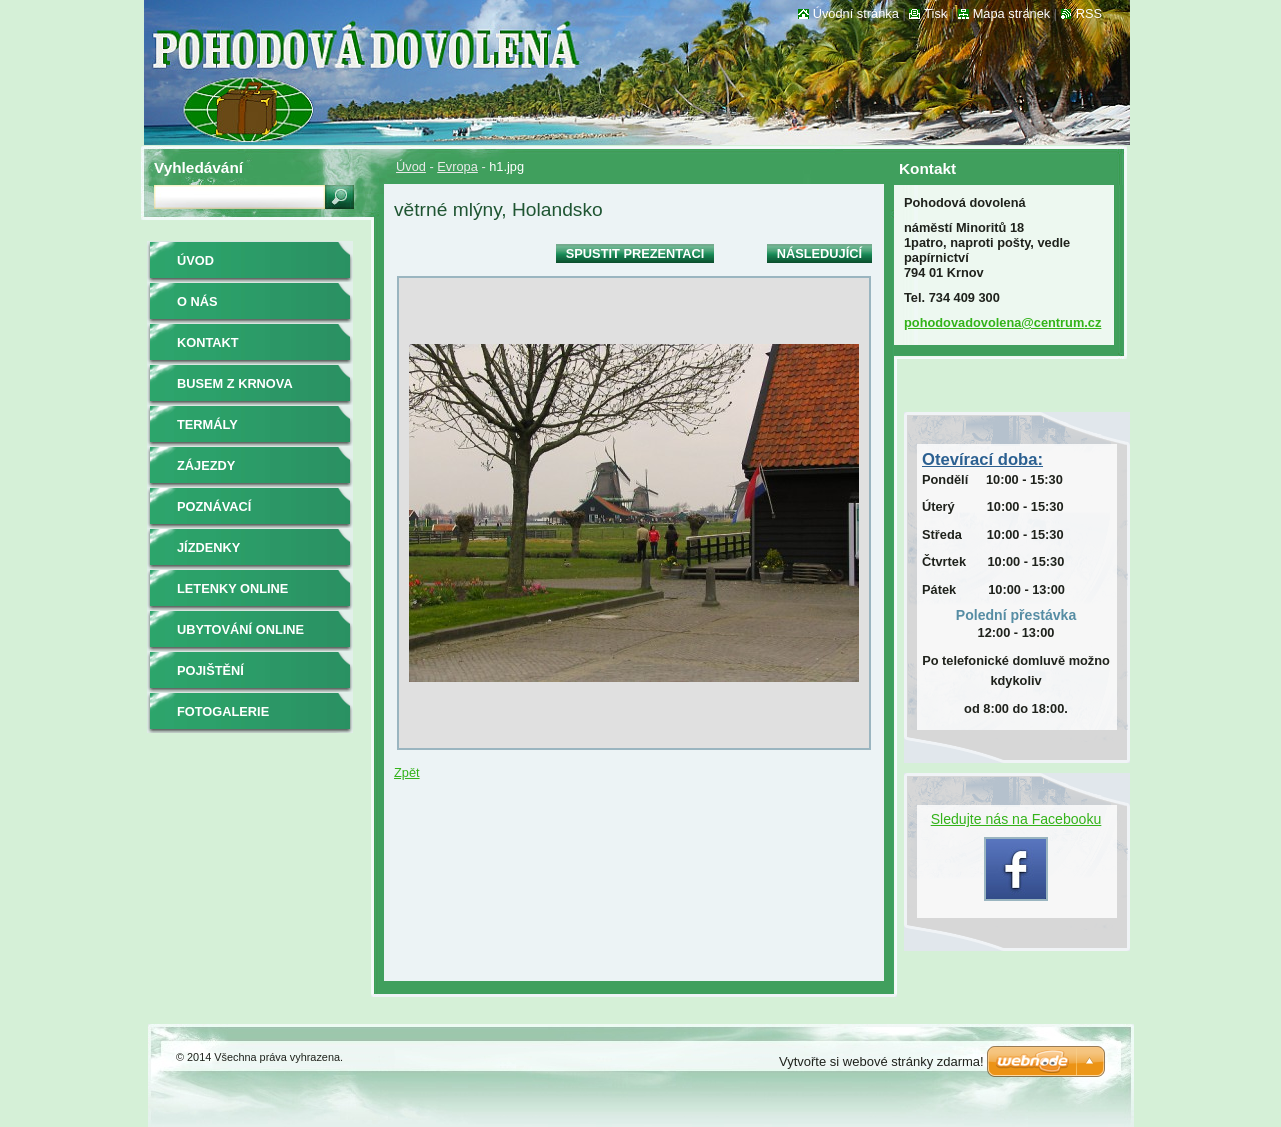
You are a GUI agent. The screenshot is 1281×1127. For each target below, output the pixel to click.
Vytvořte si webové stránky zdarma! (881, 1061)
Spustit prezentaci (635, 253)
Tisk (935, 13)
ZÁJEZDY (206, 465)
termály (207, 424)
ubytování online (240, 629)
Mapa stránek (1012, 13)
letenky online (232, 588)
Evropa (457, 166)
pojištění (210, 670)
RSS (1089, 13)
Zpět (407, 772)
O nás (197, 301)
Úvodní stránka (856, 13)
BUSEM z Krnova (235, 383)
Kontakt (208, 342)
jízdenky (208, 547)
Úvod (411, 166)
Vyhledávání (198, 167)
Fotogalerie (223, 711)
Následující (819, 253)
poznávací (214, 506)
